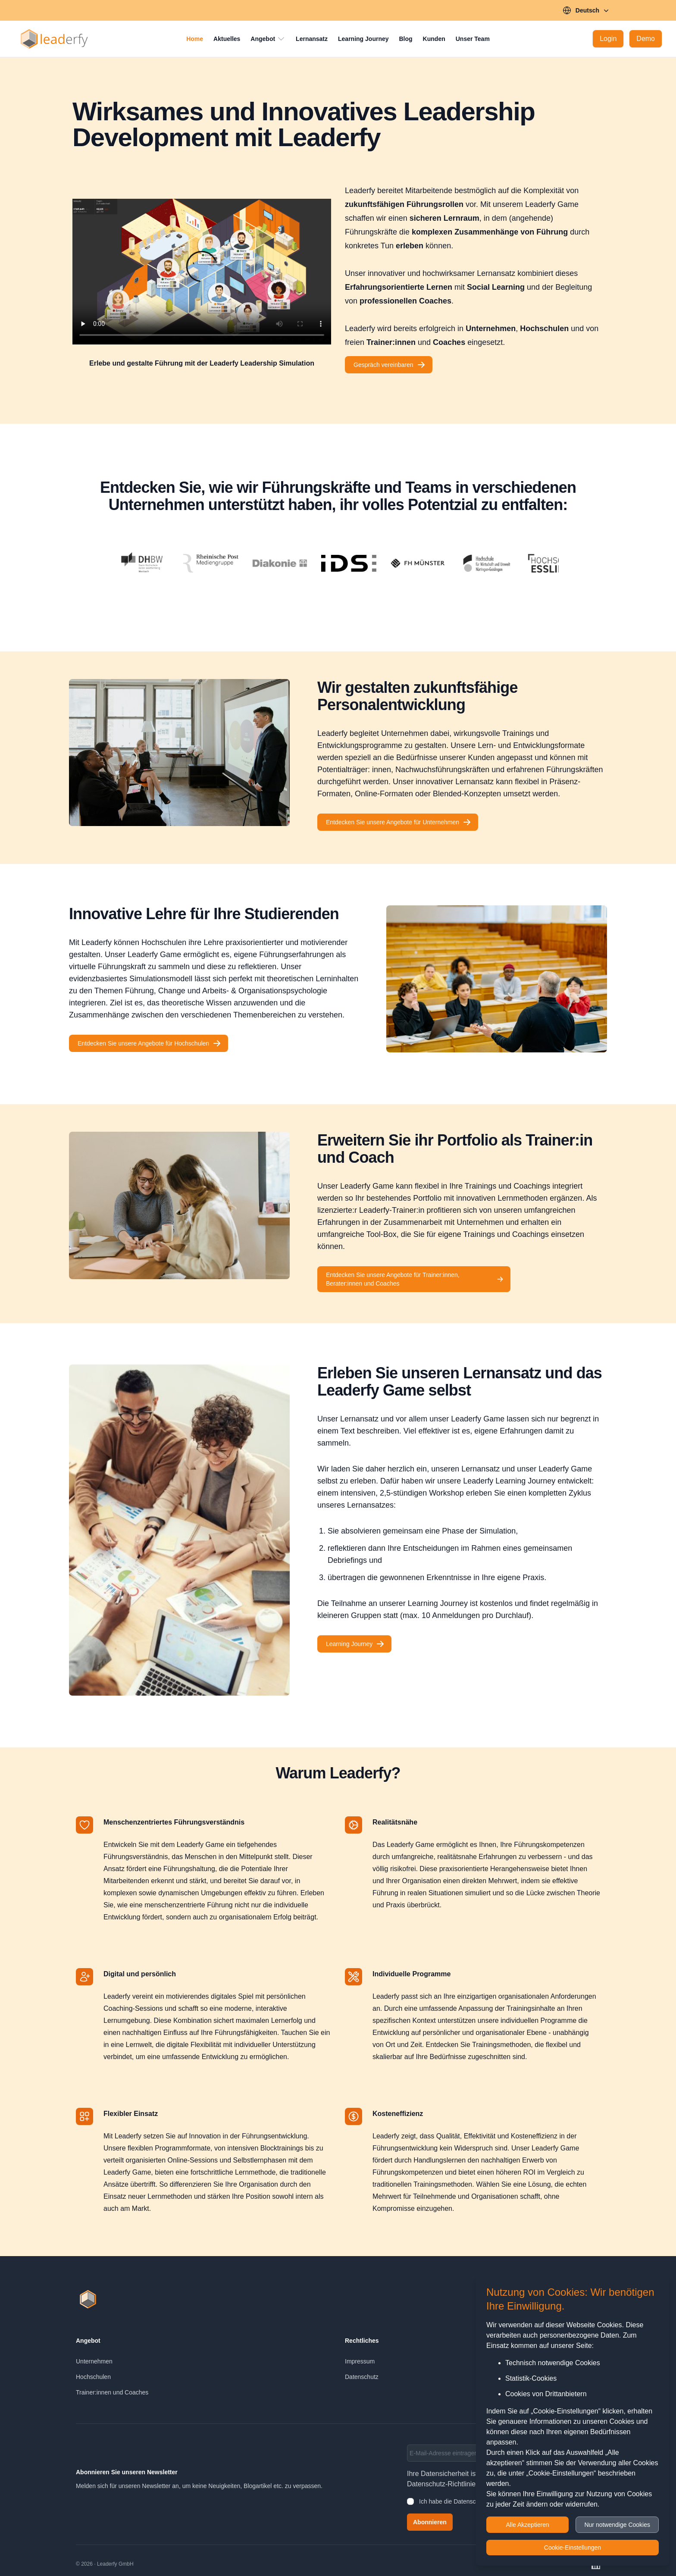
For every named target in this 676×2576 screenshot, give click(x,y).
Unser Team (473, 38)
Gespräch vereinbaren (390, 364)
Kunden (434, 38)
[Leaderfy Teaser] (201, 271)
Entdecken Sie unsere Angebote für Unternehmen (398, 822)
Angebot (267, 38)
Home (194, 38)
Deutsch (586, 10)
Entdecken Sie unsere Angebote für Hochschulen (149, 1043)
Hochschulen (93, 2376)
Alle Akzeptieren (527, 2524)
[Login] (608, 39)
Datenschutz (362, 2376)
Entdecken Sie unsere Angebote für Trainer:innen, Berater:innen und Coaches (415, 1279)
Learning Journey (363, 38)
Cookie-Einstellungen (572, 2547)
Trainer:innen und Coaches (112, 2392)
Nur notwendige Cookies (617, 2524)
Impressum (360, 2361)
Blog (406, 38)
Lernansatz (312, 38)
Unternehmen (94, 2361)
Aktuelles (226, 38)
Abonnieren (430, 2522)
